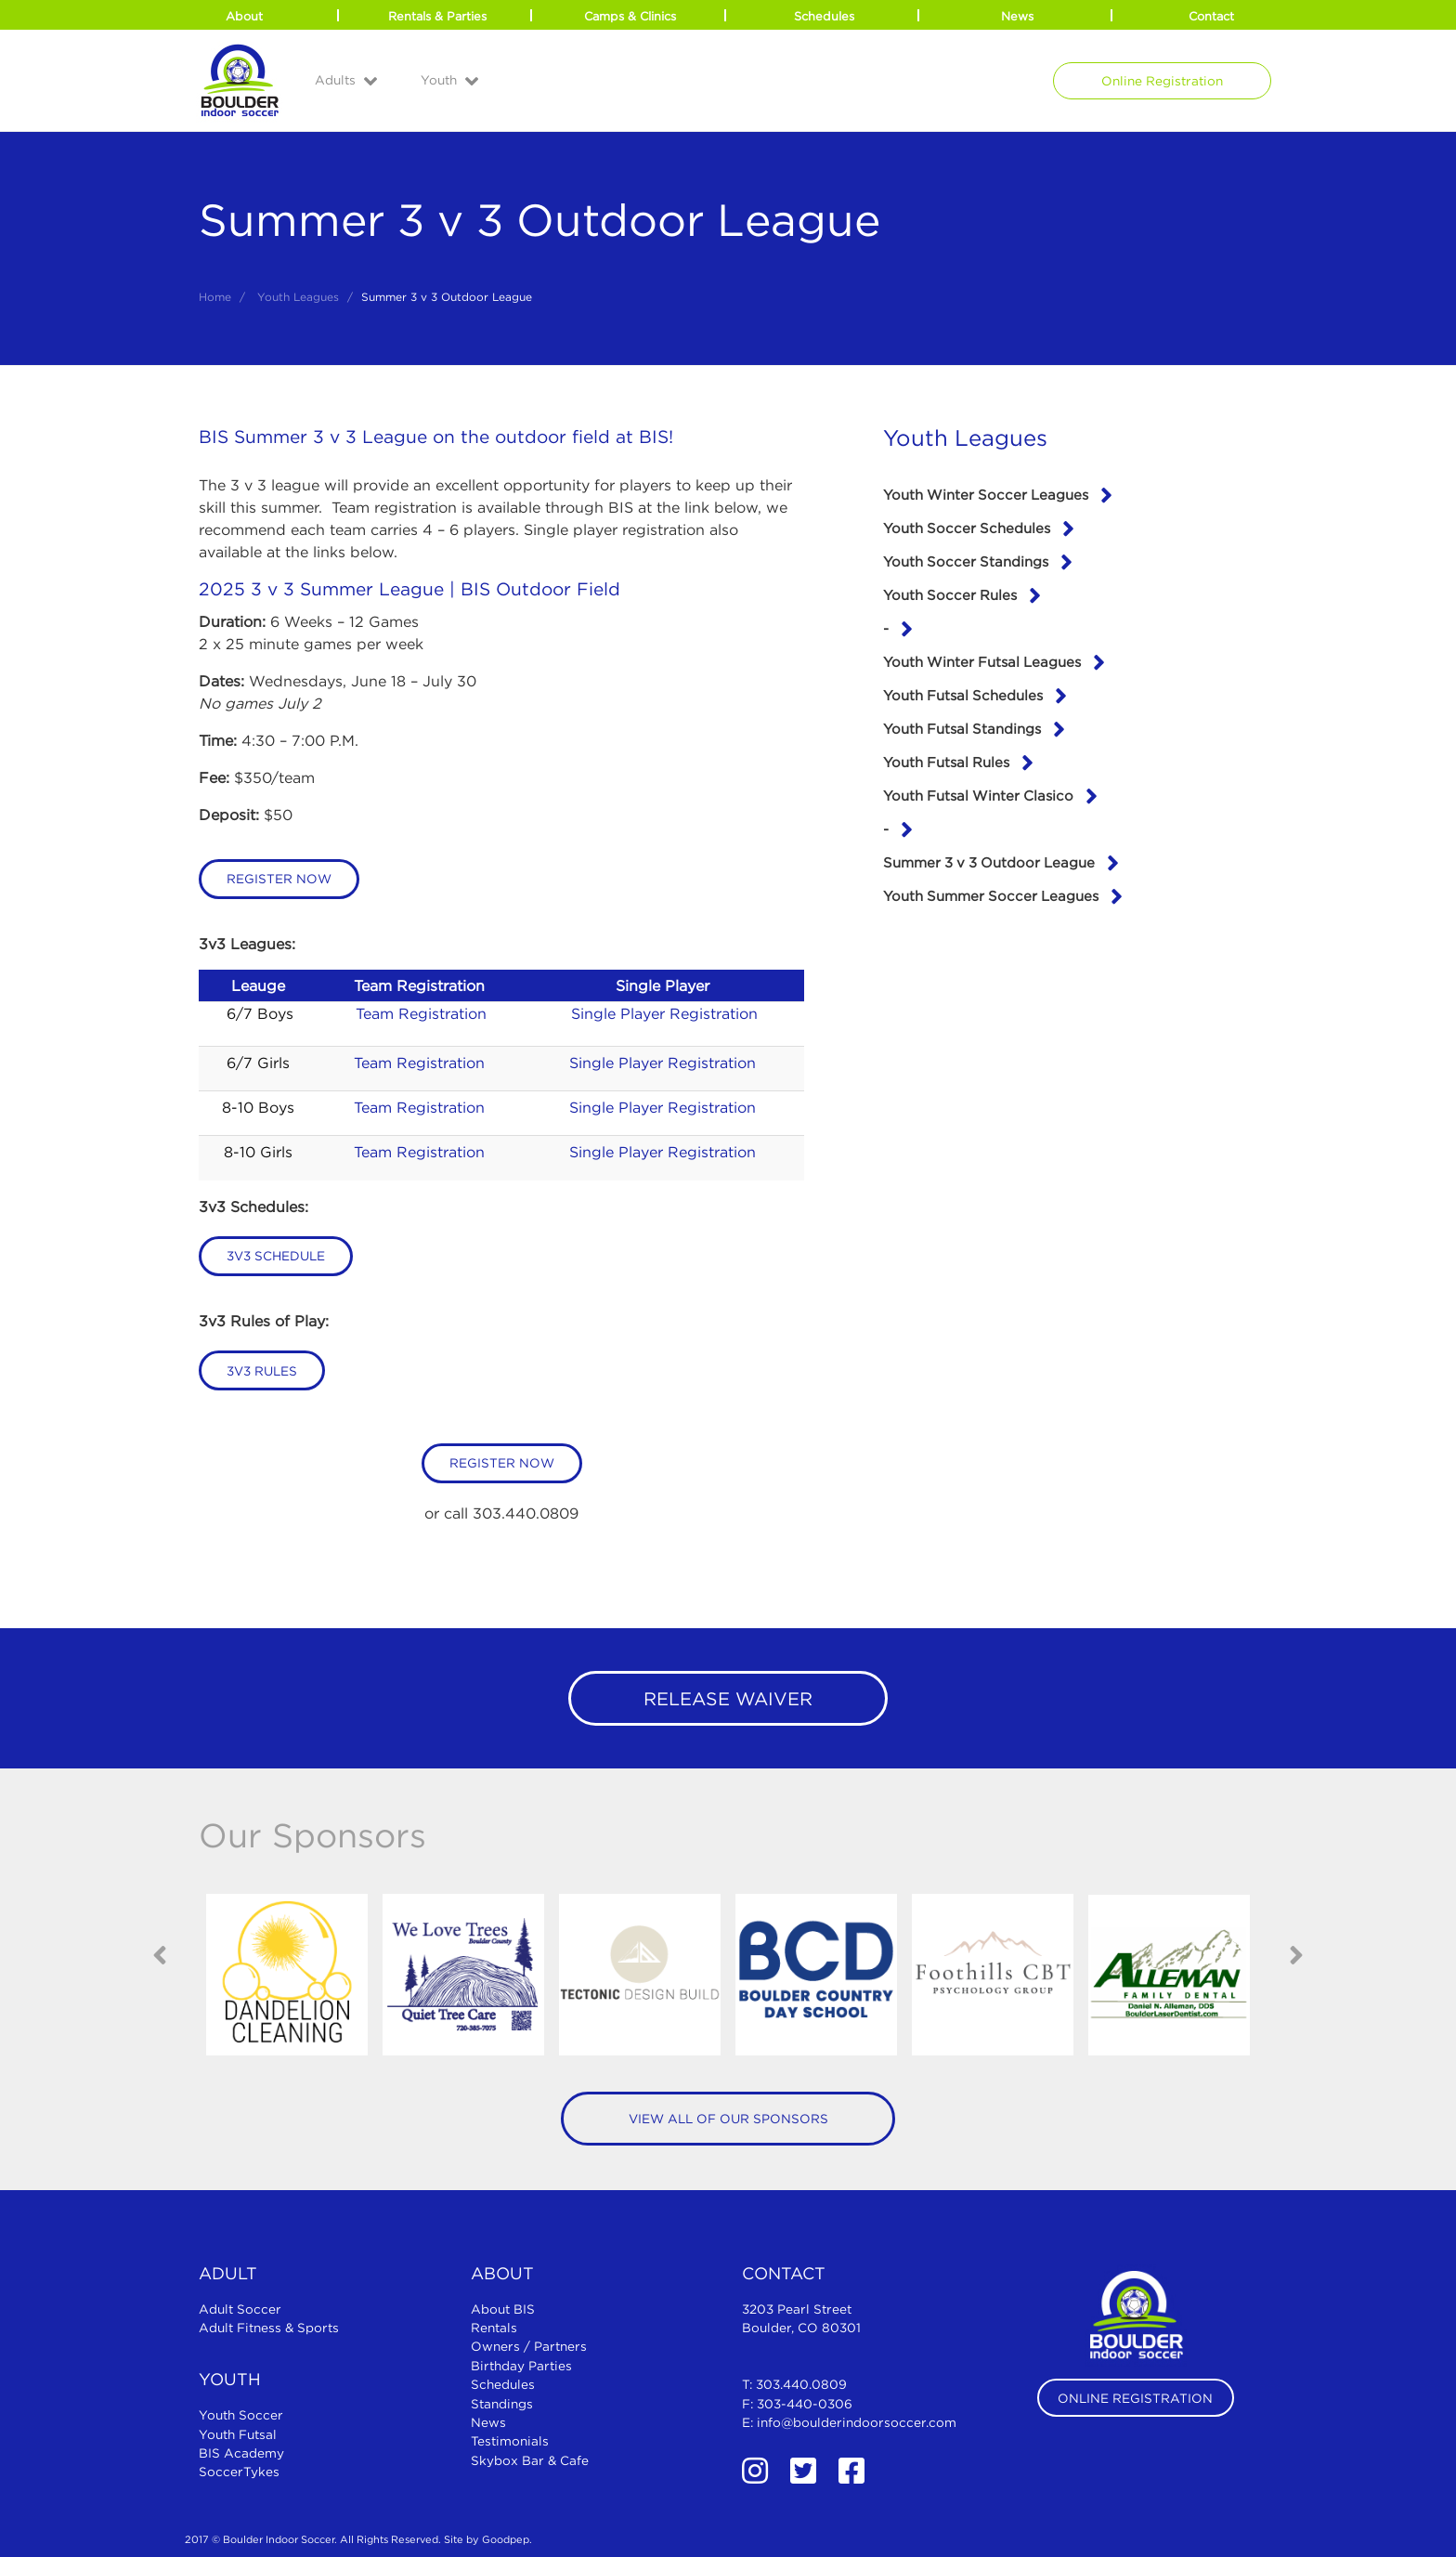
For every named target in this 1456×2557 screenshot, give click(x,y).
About (244, 15)
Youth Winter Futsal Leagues (982, 661)
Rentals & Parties (437, 15)
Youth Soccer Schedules (966, 527)
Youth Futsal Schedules (963, 694)
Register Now (279, 878)
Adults (335, 80)
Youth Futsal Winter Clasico (978, 795)
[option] (287, 1974)
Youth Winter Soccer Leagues (985, 494)
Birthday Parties (521, 2365)
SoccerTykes (239, 2471)
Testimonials (510, 2440)
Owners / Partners (529, 2346)
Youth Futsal (238, 2434)
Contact (1211, 15)
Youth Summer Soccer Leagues (990, 895)
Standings (502, 2403)
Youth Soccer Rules (950, 594)
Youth (439, 80)
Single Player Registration (664, 1013)
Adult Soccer (240, 2309)
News (1017, 15)
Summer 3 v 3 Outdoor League (989, 862)
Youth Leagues (298, 297)
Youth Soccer (241, 2414)
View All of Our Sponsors (728, 2118)
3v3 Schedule (276, 1255)
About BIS (503, 2309)
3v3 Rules (262, 1370)
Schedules (824, 15)
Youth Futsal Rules (946, 761)
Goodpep (505, 2539)
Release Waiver (728, 1698)
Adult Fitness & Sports (269, 2327)
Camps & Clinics (630, 15)
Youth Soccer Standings (965, 561)
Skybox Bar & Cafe (530, 2460)
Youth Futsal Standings (962, 728)
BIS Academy (241, 2452)
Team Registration (421, 1013)
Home (215, 297)
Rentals (494, 2327)
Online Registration (1162, 80)
